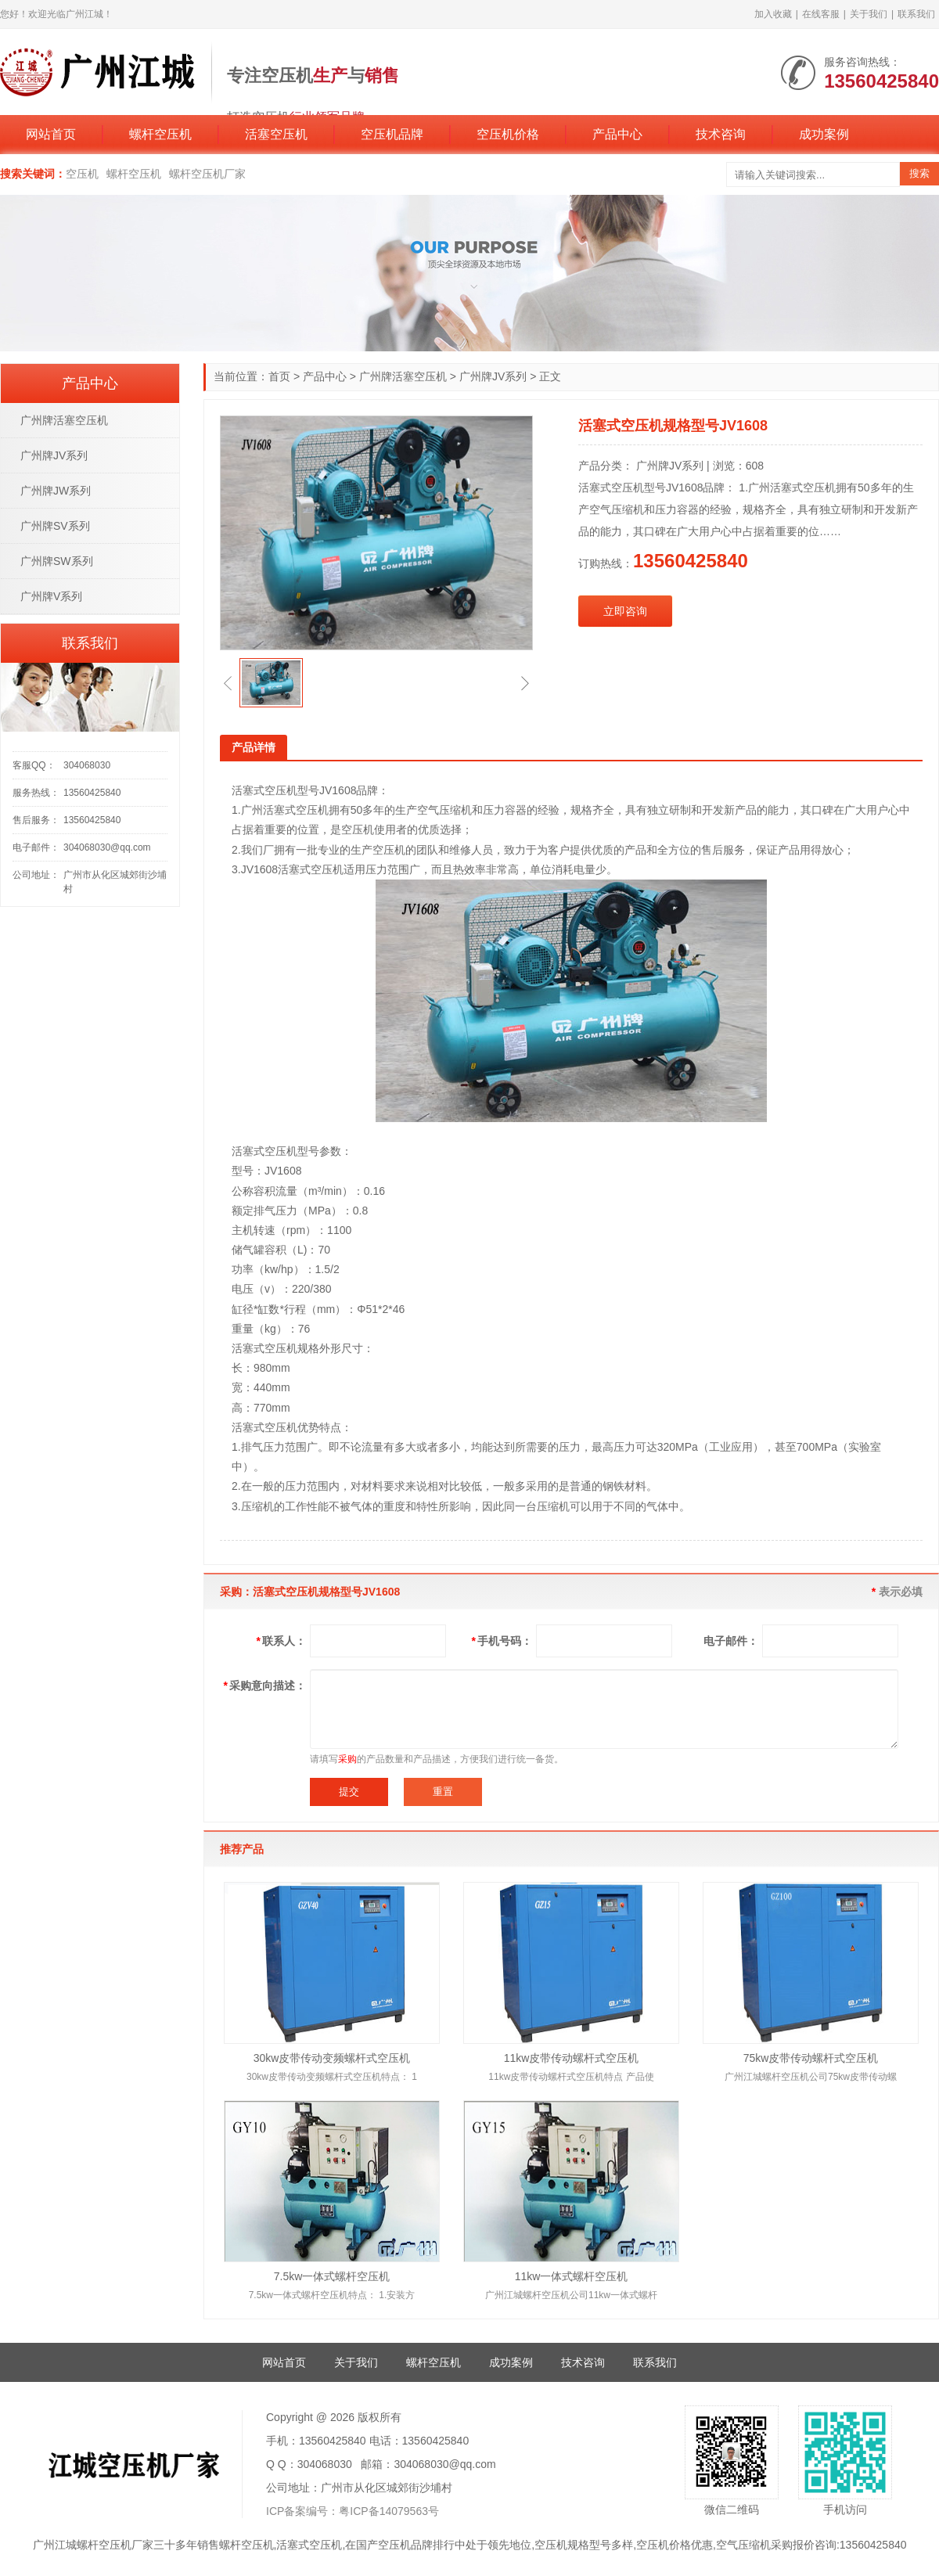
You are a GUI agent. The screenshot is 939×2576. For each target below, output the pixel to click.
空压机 (82, 173)
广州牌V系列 (51, 596)
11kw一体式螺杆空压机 (571, 2276)
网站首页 (51, 134)
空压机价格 (508, 134)
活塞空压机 (276, 134)
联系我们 (916, 14)
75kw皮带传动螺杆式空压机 (811, 2058)
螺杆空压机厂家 (207, 173)
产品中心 (617, 134)
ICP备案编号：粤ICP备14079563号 (352, 2511)
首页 (279, 376)
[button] (228, 683)
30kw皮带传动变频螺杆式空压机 (332, 2058)
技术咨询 (721, 134)
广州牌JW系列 (55, 490)
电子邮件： (730, 1641)
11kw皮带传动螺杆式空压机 (571, 2058)
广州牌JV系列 (493, 376)
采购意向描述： (265, 1685)
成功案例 (824, 134)
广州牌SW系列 (56, 561)
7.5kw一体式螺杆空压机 (332, 2276)
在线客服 (821, 14)
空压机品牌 (392, 134)
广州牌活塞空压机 (403, 376)
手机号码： (502, 1641)
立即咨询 (625, 611)
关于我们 (868, 14)
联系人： (281, 1641)
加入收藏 (773, 14)
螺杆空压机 (160, 134)
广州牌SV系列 (55, 526)
